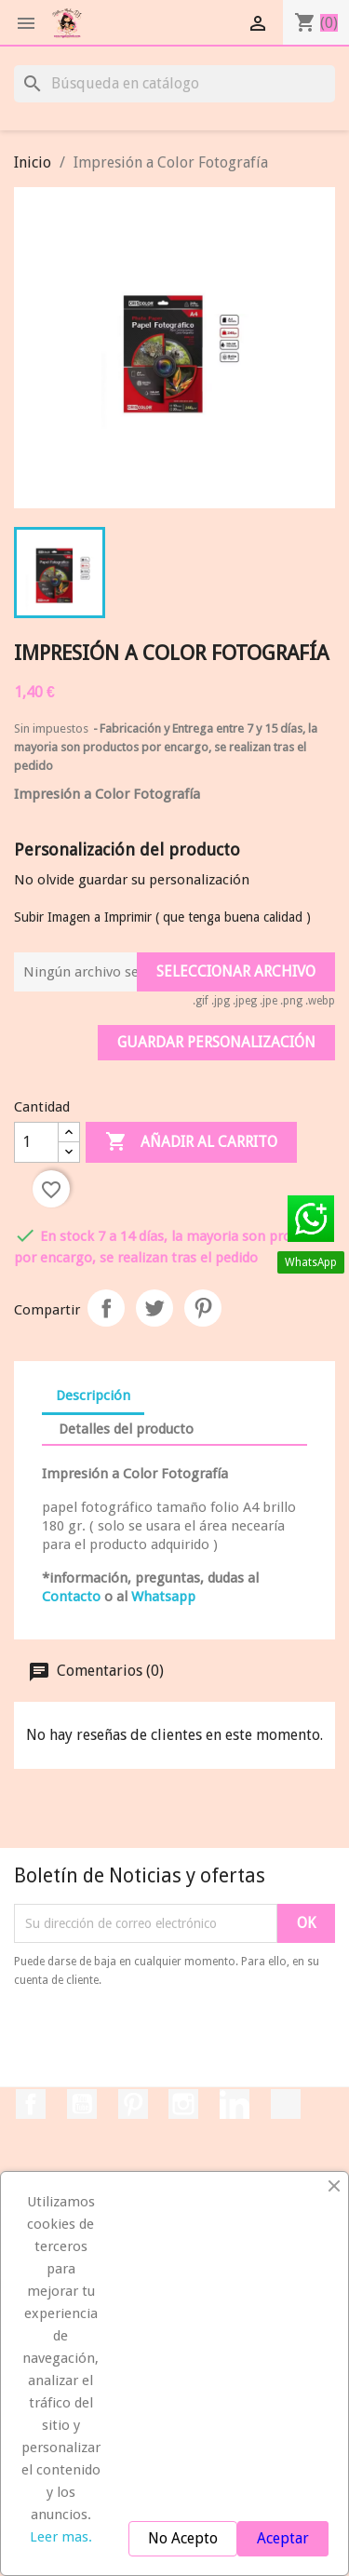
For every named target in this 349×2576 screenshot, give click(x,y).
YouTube (82, 2104)
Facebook (31, 2104)
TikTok (286, 2104)
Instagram (183, 2104)
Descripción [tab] (93, 1395)
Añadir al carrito (191, 1142)
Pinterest (202, 1308)
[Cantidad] (36, 1142)
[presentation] (169, 2040)
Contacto (71, 1596)
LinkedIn (234, 2104)
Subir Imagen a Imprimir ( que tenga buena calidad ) (162, 917)
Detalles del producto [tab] (126, 1429)
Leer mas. (61, 2537)
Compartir (106, 1308)
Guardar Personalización (216, 1042)
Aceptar (283, 2538)
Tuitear (154, 1308)
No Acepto (183, 2538)
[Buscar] (174, 83)
